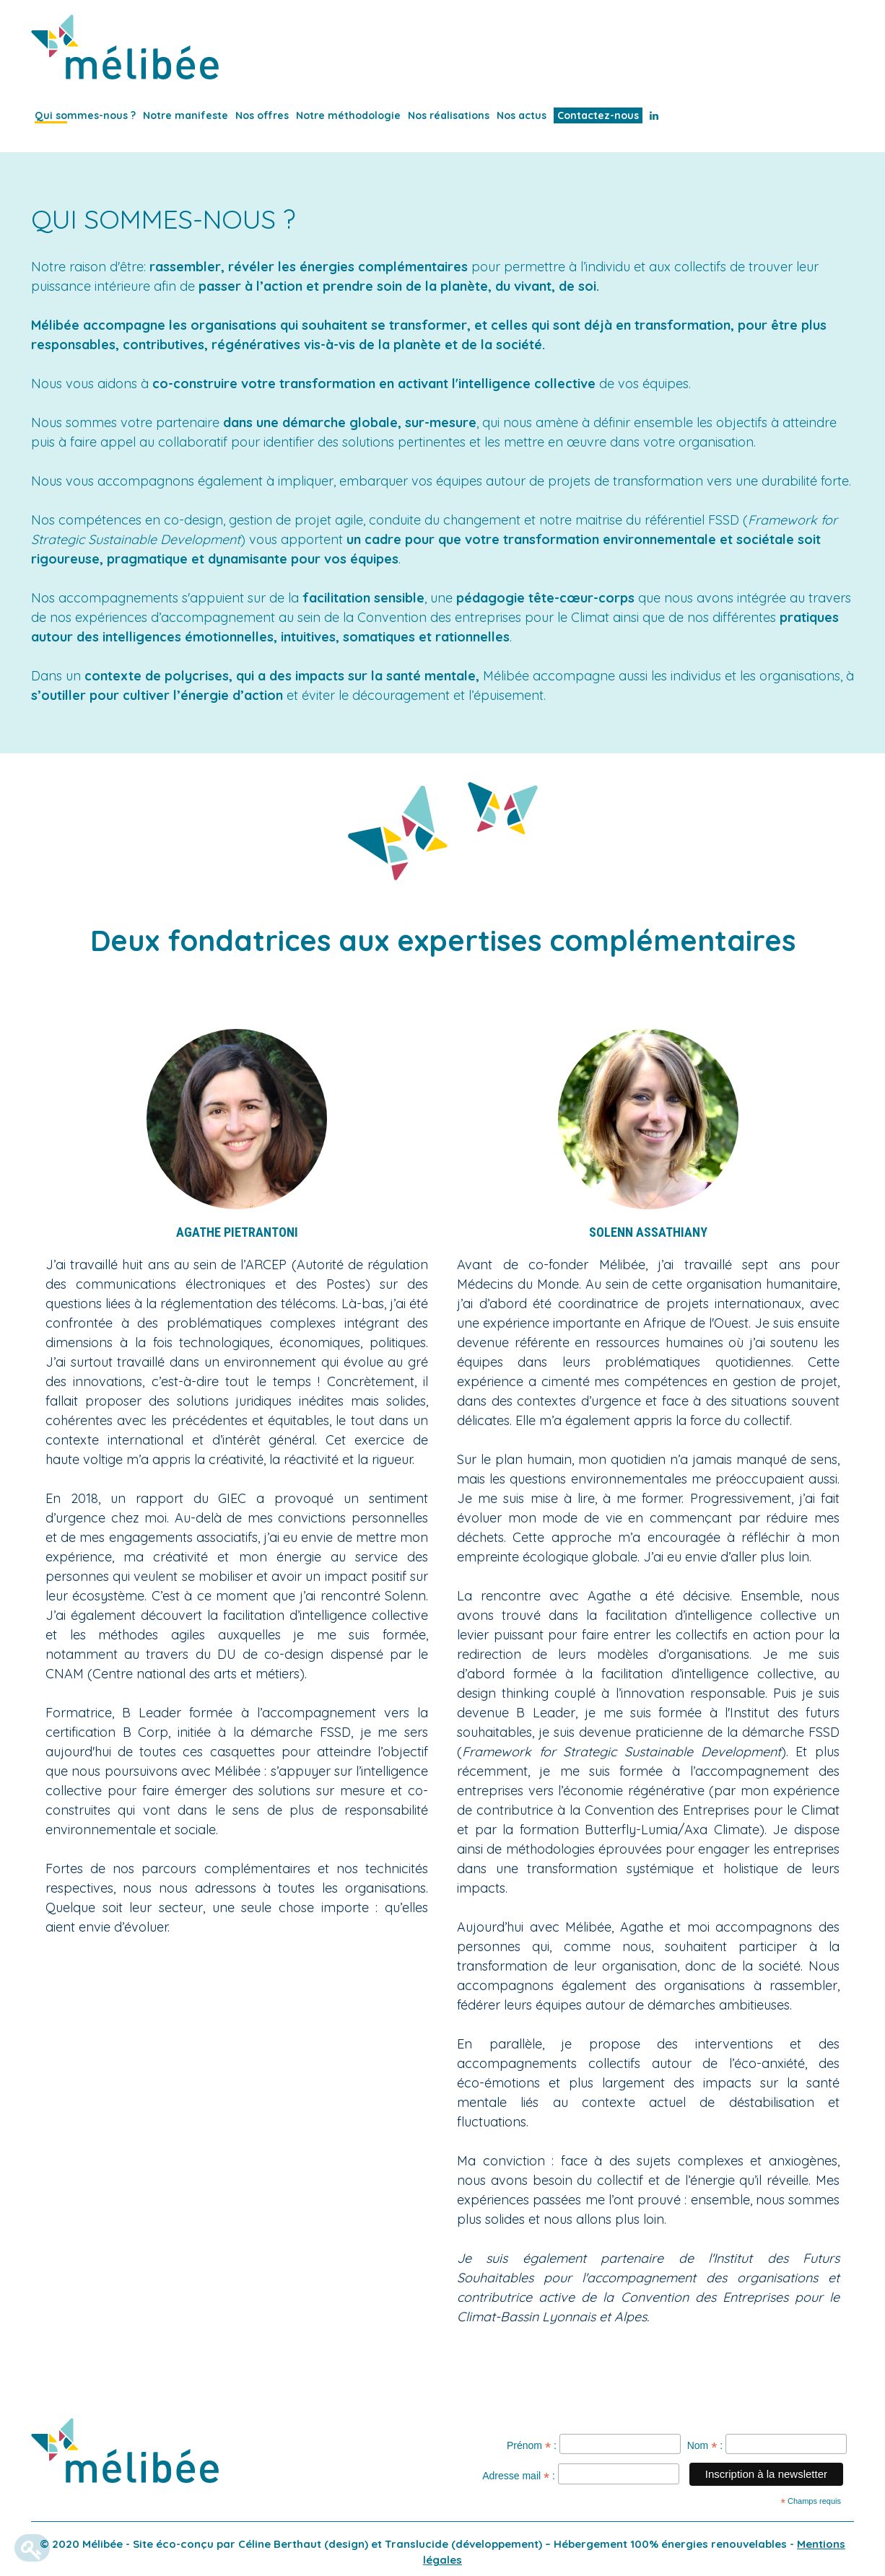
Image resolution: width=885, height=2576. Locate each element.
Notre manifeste (185, 115)
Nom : (705, 2447)
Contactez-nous (598, 115)
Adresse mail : (518, 2477)
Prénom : (532, 2447)
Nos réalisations (448, 115)
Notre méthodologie (348, 115)
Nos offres (262, 115)
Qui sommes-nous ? (85, 115)
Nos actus (521, 115)
